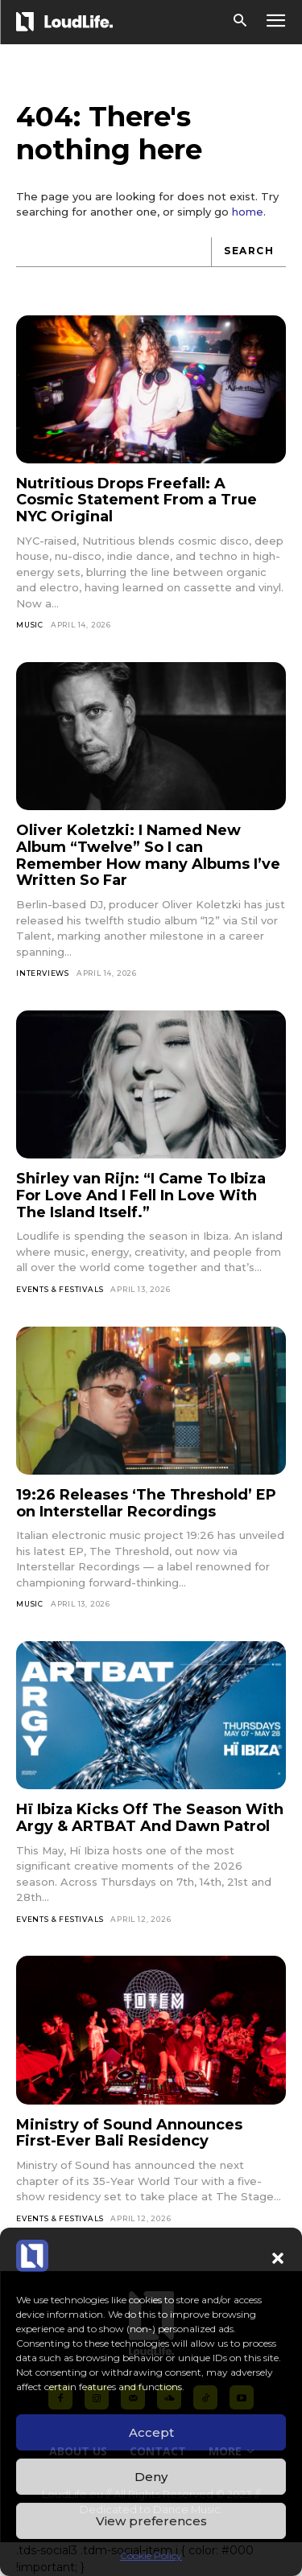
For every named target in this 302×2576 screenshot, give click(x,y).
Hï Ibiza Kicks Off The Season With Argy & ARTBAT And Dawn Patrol (149, 1817)
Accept (151, 2432)
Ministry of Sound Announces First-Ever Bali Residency (129, 2133)
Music (29, 624)
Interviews (42, 973)
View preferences (151, 2521)
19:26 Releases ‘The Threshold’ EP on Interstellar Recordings (146, 1503)
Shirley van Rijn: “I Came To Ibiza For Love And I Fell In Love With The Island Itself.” (141, 1195)
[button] (278, 2258)
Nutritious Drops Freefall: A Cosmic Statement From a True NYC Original (136, 500)
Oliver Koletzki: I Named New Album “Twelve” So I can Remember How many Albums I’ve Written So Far (148, 855)
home (247, 211)
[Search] (248, 252)
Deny (151, 2476)
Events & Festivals (59, 1289)
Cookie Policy (151, 2555)
